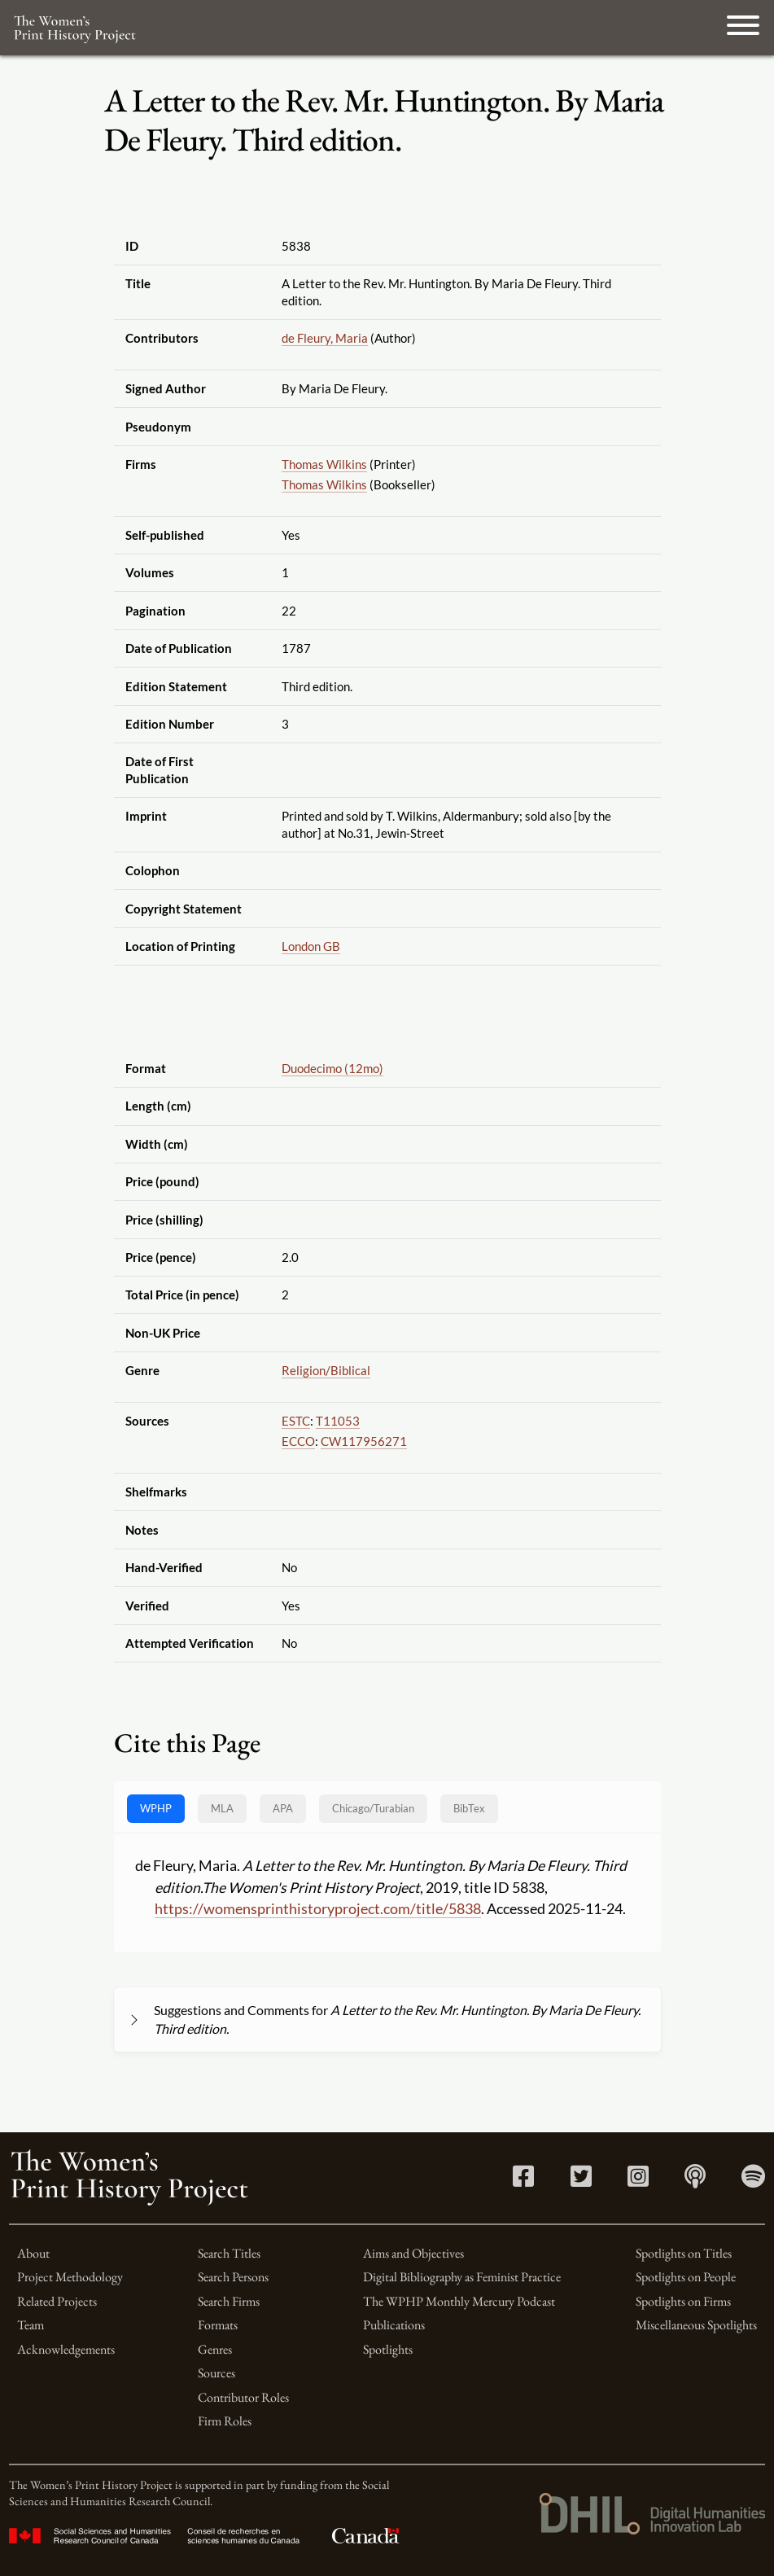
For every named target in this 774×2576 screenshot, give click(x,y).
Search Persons (233, 2276)
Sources (216, 2372)
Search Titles (229, 2253)
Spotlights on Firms (683, 2301)
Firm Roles (224, 2420)
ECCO (298, 1441)
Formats (218, 2324)
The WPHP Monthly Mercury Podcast (459, 2301)
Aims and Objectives (413, 2253)
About (33, 2253)
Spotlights (388, 2349)
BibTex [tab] (469, 1808)
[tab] (373, 1808)
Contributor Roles (243, 2397)
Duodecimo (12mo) (332, 1068)
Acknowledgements (66, 2349)
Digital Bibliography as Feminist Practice (462, 2276)
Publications (394, 2324)
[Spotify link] (753, 2180)
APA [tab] (283, 1808)
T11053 (338, 1420)
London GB (311, 946)
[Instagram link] (638, 2180)
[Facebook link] (523, 2180)
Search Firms (229, 2301)
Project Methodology (70, 2276)
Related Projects (57, 2301)
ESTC (296, 1420)
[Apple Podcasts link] (695, 2180)
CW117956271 (364, 1441)
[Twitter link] (581, 2180)
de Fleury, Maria (325, 338)
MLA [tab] (222, 1808)
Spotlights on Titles (684, 2253)
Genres (215, 2349)
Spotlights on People (686, 2276)
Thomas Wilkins (324, 464)
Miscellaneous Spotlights (696, 2324)
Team (30, 2324)
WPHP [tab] (156, 1808)
